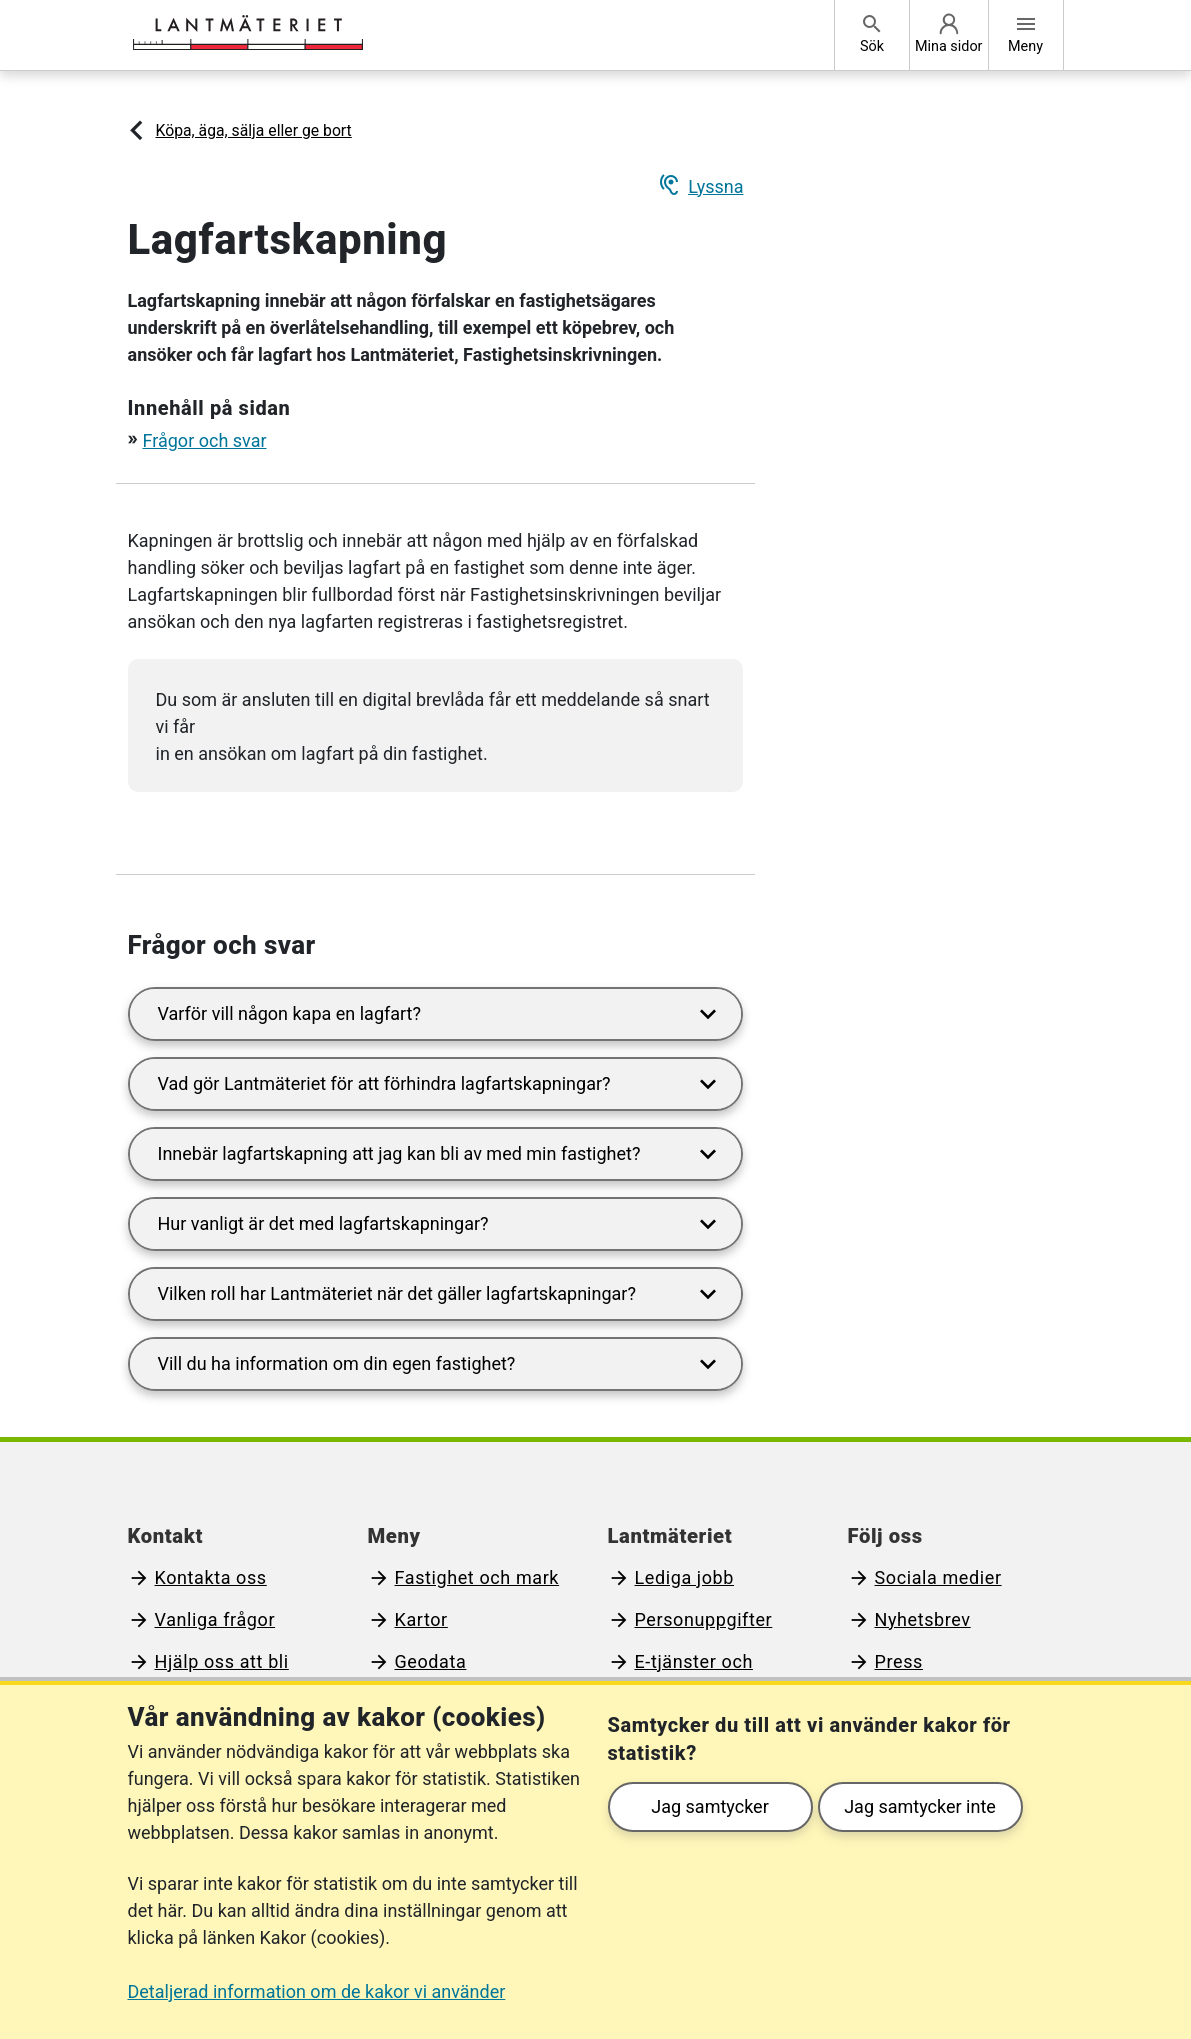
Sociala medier (938, 1577)
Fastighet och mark (477, 1577)
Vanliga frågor (215, 1619)
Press (899, 1661)
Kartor (421, 1619)
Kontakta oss (211, 1577)
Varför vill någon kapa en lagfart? (441, 1014)
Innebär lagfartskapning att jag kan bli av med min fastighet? (441, 1154)
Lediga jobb (685, 1577)
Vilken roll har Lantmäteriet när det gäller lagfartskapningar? (441, 1294)
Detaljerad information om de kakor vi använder (317, 1991)
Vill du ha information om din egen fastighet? (441, 1364)
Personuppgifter (704, 1619)
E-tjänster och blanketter (680, 1675)
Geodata (431, 1661)
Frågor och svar (205, 440)
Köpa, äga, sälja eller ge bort (254, 130)
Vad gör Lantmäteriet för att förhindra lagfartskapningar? (441, 1084)
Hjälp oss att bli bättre (208, 1675)
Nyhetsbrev (923, 1619)
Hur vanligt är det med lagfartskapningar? (441, 1224)
